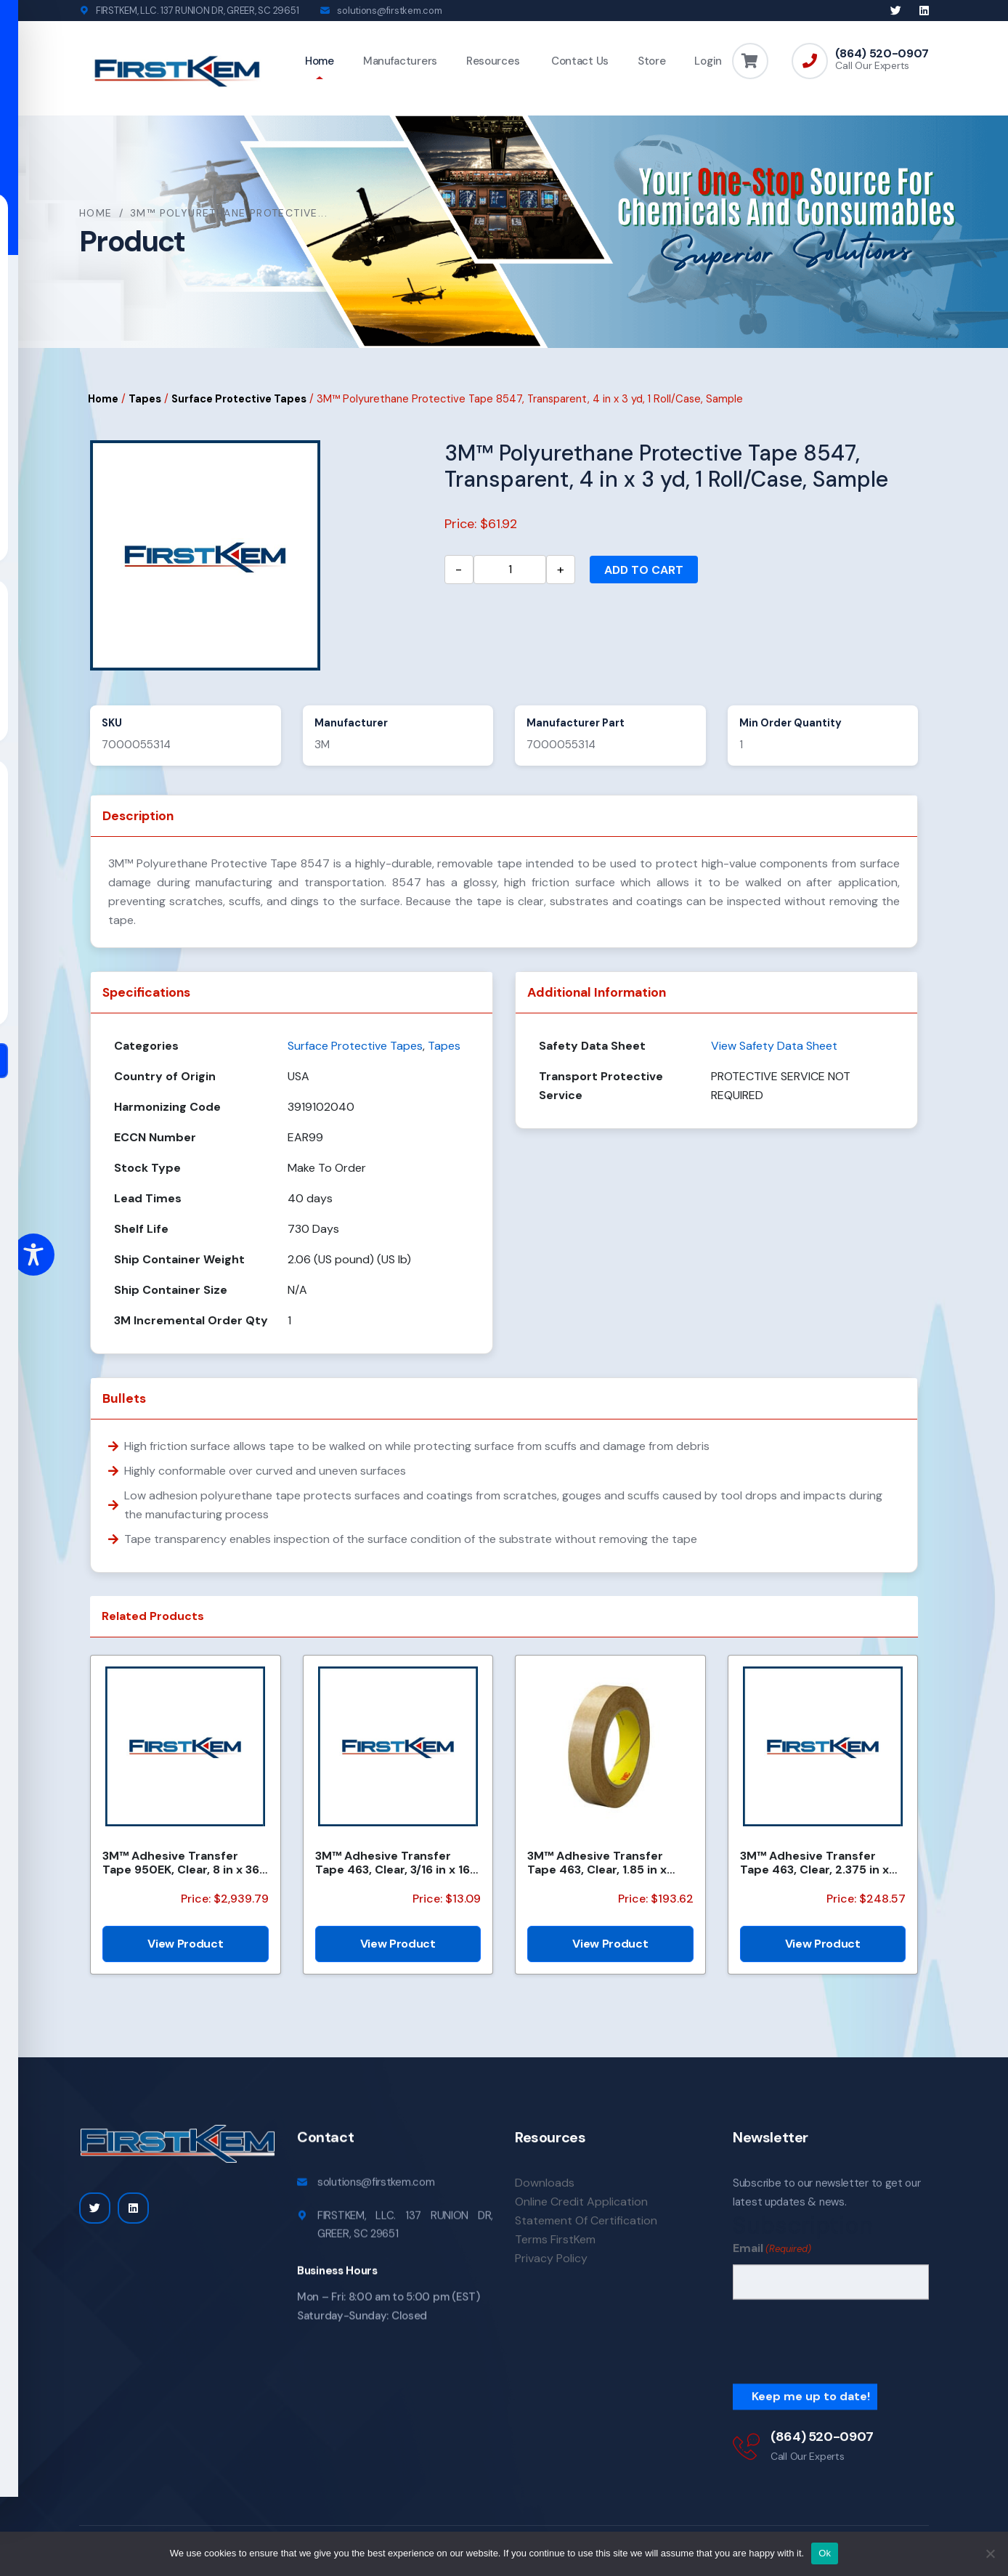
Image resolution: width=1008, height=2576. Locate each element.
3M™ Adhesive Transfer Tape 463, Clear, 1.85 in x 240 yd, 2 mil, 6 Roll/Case (599, 1863)
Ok (824, 2553)
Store (652, 61)
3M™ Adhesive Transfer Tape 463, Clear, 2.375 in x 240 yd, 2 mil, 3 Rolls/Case (815, 1863)
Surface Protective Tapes (238, 399)
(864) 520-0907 (882, 54)
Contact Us (578, 61)
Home (319, 61)
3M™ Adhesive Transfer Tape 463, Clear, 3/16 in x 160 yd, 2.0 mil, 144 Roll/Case (397, 1863)
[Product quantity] (509, 569)
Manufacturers (400, 61)
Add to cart (643, 570)
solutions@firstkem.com (389, 10)
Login (708, 61)
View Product (185, 1944)
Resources (492, 61)
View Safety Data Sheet (774, 1046)
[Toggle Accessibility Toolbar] (33, 1254)
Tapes (145, 399)
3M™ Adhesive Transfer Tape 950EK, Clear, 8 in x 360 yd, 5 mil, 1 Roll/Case (185, 1863)
